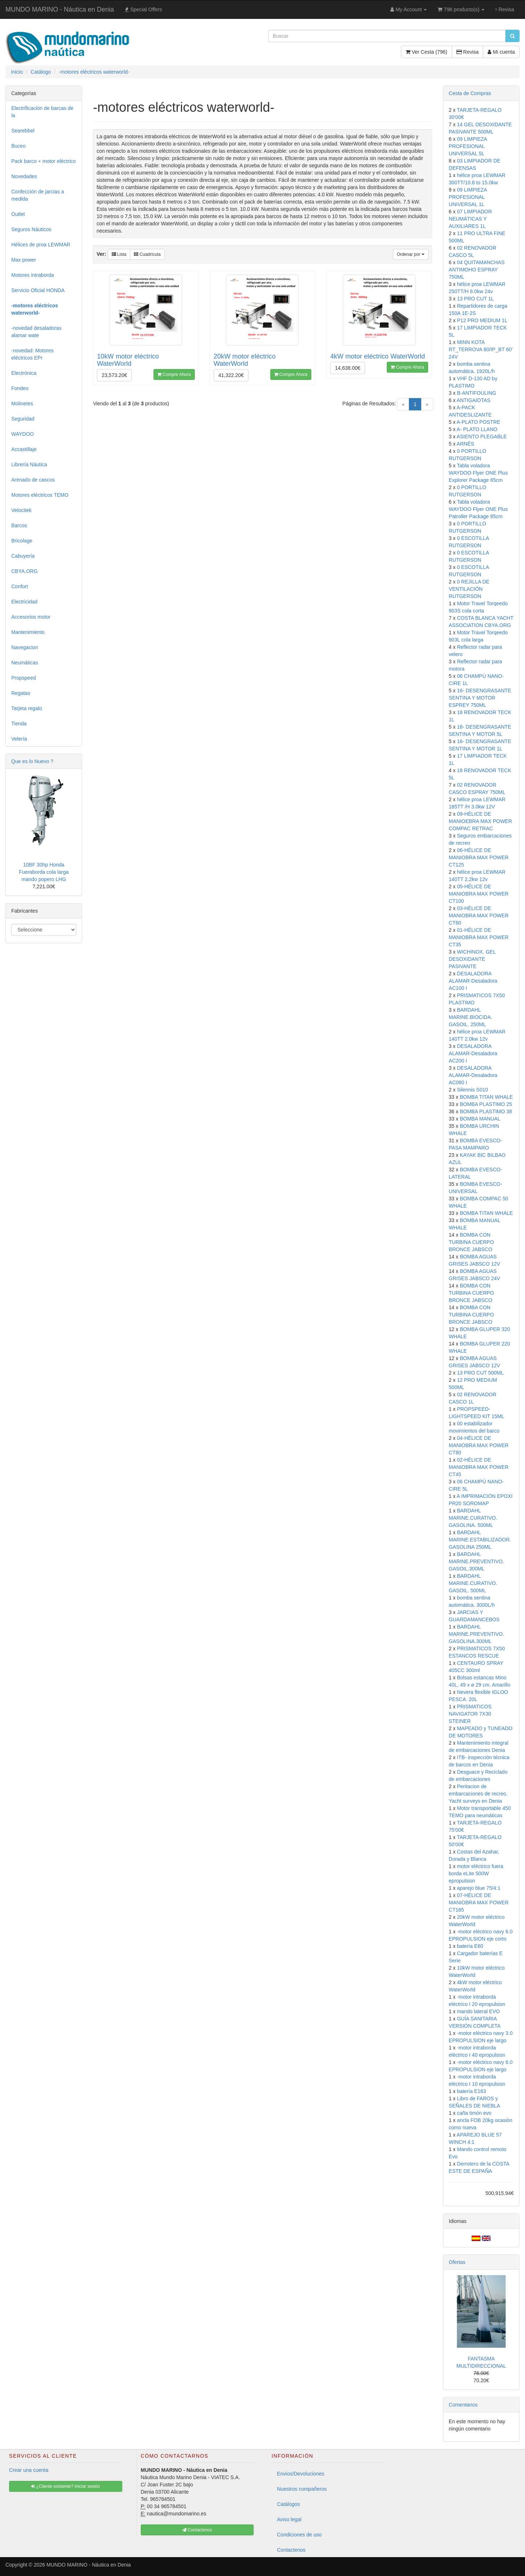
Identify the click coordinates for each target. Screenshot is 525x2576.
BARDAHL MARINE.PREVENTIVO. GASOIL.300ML (476, 1561)
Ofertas (457, 2262)
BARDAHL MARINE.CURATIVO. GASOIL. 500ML (473, 1583)
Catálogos (288, 2504)
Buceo (18, 146)
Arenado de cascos (33, 480)
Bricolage (21, 541)
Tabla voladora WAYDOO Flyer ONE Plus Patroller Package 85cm (478, 509)
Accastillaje (24, 449)
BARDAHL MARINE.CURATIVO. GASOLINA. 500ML (473, 1518)
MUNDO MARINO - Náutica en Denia (59, 9)
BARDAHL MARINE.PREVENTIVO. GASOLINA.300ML (476, 1634)
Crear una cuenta (28, 2470)
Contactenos (291, 2550)
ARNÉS (465, 444)
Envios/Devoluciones (300, 2474)
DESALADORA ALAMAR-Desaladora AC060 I (473, 1075)
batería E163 (471, 2091)
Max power (23, 260)
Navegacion (24, 647)
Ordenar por (410, 254)
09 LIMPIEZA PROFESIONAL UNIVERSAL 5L (468, 146)
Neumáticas (24, 662)
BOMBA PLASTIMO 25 (486, 1104)
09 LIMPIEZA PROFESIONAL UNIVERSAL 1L (468, 197)
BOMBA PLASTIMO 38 (486, 1111)
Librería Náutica (29, 464)
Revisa (504, 9)
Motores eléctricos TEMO (40, 495)
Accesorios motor (30, 617)
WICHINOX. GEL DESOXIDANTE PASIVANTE (472, 959)
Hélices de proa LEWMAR (40, 244)
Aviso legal (289, 2519)
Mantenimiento (28, 632)
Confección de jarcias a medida (37, 195)
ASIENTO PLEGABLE (482, 436)
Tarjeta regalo (26, 708)
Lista (119, 254)
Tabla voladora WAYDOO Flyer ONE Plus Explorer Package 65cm (478, 473)
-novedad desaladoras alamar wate (36, 331)
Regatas (20, 693)
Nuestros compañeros (302, 2489)
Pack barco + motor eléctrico (43, 161)
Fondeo (19, 388)
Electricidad (24, 602)
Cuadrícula (147, 254)
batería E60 (470, 1946)
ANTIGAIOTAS (474, 400)
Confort (19, 586)
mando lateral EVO (478, 2011)
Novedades (24, 176)
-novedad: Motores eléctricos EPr (32, 354)
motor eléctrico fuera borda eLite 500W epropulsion (476, 1873)
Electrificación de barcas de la (42, 111)
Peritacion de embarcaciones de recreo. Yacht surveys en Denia (478, 1793)
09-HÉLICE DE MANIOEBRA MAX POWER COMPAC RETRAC (480, 821)
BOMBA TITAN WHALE (486, 1097)
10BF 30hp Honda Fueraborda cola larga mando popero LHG (44, 872)
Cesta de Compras (470, 93)
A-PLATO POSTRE (478, 422)
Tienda (18, 723)
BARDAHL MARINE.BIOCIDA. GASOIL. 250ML (470, 1017)
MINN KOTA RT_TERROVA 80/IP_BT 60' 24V (481, 349)
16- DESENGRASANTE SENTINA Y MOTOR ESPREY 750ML (480, 698)
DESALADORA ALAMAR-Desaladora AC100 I (473, 981)
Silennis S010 (472, 1090)
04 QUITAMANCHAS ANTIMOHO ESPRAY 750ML (477, 269)
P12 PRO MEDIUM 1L (482, 320)
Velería (19, 739)
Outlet (18, 214)
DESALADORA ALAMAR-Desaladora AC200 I (473, 1053)
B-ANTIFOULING (476, 393)
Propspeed (23, 678)
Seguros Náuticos (31, 229)
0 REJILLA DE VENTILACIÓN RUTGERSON (469, 589)
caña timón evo (474, 2113)
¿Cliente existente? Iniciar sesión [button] (65, 2486)
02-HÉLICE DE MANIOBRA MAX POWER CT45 (479, 1467)
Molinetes (22, 403)
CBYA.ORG (24, 571)
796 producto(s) (461, 9)
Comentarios (463, 2405)
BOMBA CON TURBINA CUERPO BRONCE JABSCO (471, 1242)
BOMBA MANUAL (480, 1119)
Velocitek (21, 510)
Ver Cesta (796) (426, 52)
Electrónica (23, 373)
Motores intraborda (32, 275)
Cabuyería (23, 556)
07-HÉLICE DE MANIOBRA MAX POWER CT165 (479, 1902)
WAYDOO (22, 434)
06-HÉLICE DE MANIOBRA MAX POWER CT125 (479, 857)
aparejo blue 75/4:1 (478, 1888)
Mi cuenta (501, 52)
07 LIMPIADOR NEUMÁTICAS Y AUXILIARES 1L (470, 219)
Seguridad (22, 419)
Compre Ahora (174, 374)
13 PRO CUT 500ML (480, 1373)
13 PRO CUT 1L (475, 299)
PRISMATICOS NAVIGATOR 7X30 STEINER (470, 1714)
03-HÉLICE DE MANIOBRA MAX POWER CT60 (479, 915)
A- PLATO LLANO (477, 429)
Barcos (19, 525)
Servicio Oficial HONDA (38, 290)
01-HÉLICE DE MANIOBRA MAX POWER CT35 (479, 937)
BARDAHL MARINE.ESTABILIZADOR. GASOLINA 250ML (480, 1539)
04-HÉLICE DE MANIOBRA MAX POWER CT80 (479, 1445)
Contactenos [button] (197, 2529)
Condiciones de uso (299, 2535)
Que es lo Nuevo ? (32, 761)
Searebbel (22, 131)
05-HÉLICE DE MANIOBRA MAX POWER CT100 (479, 894)
